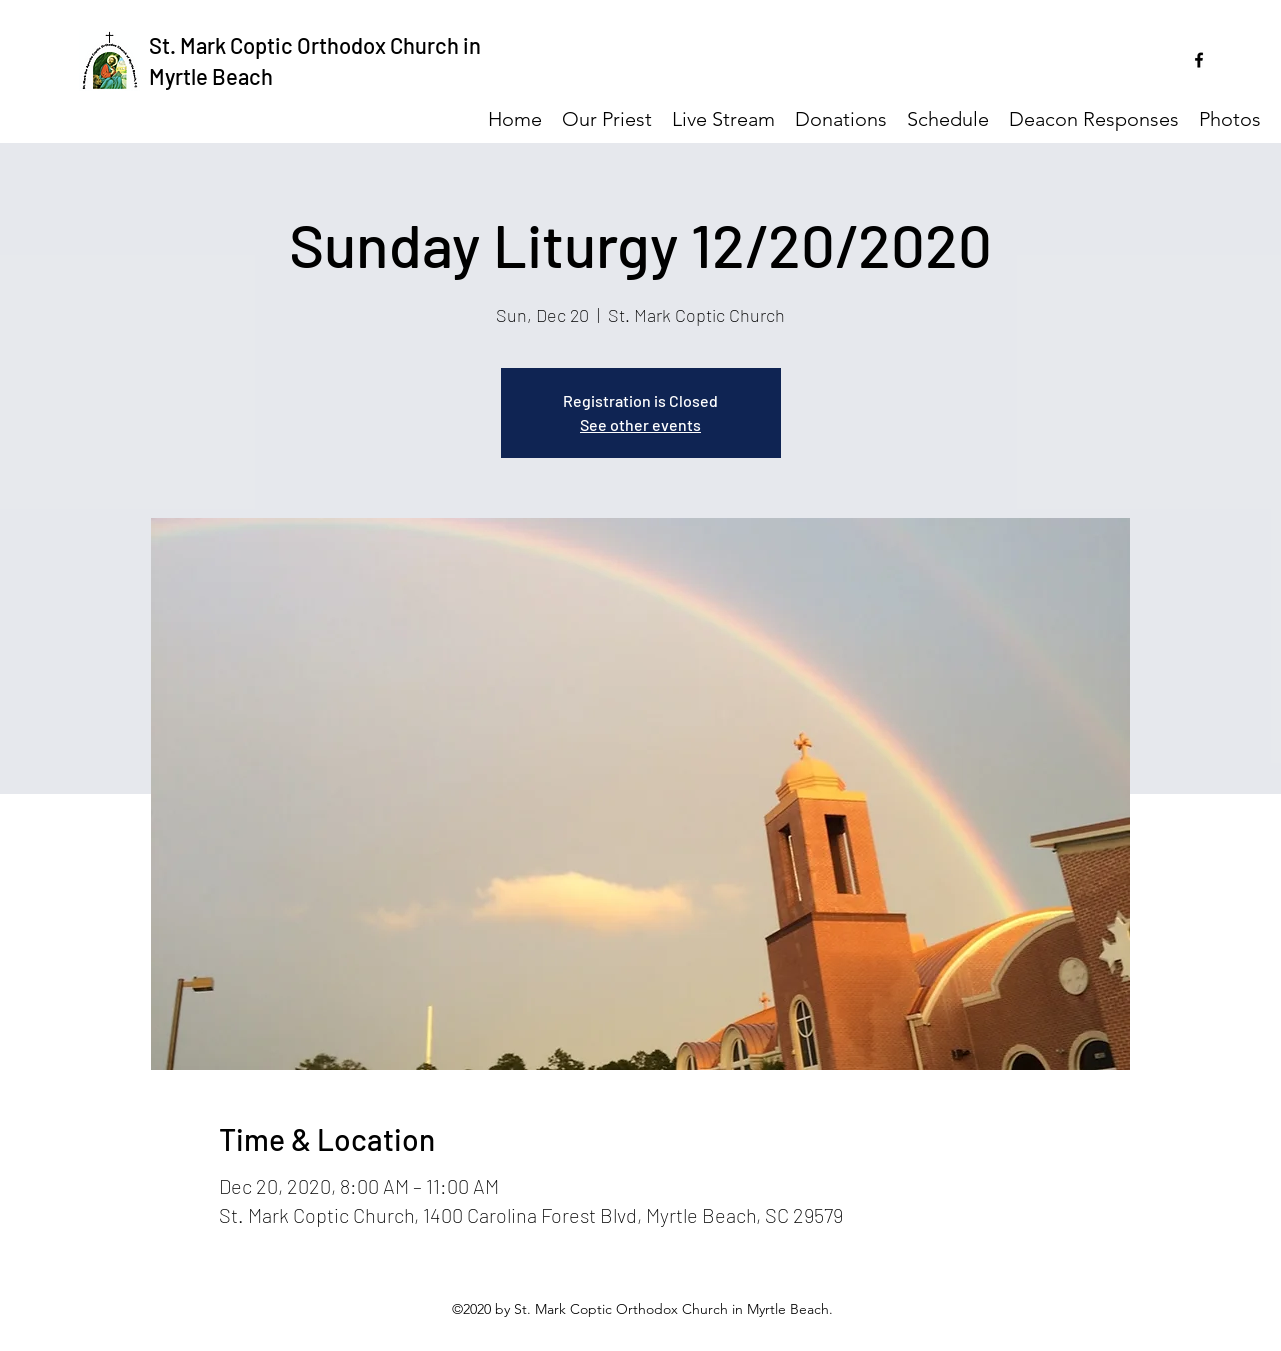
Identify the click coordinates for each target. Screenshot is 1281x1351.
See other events (640, 424)
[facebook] (1199, 60)
